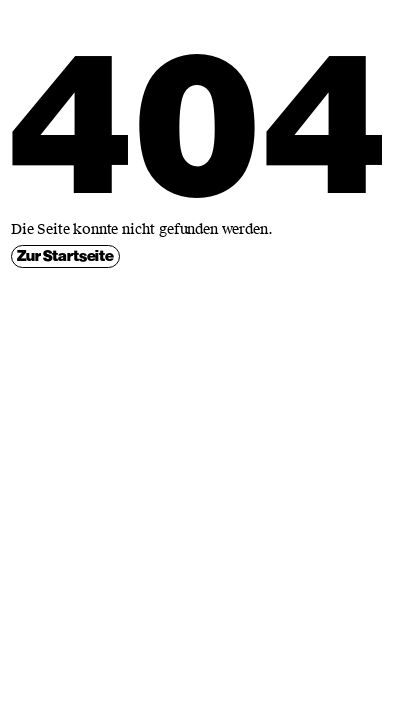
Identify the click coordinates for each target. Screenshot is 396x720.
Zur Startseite (65, 256)
